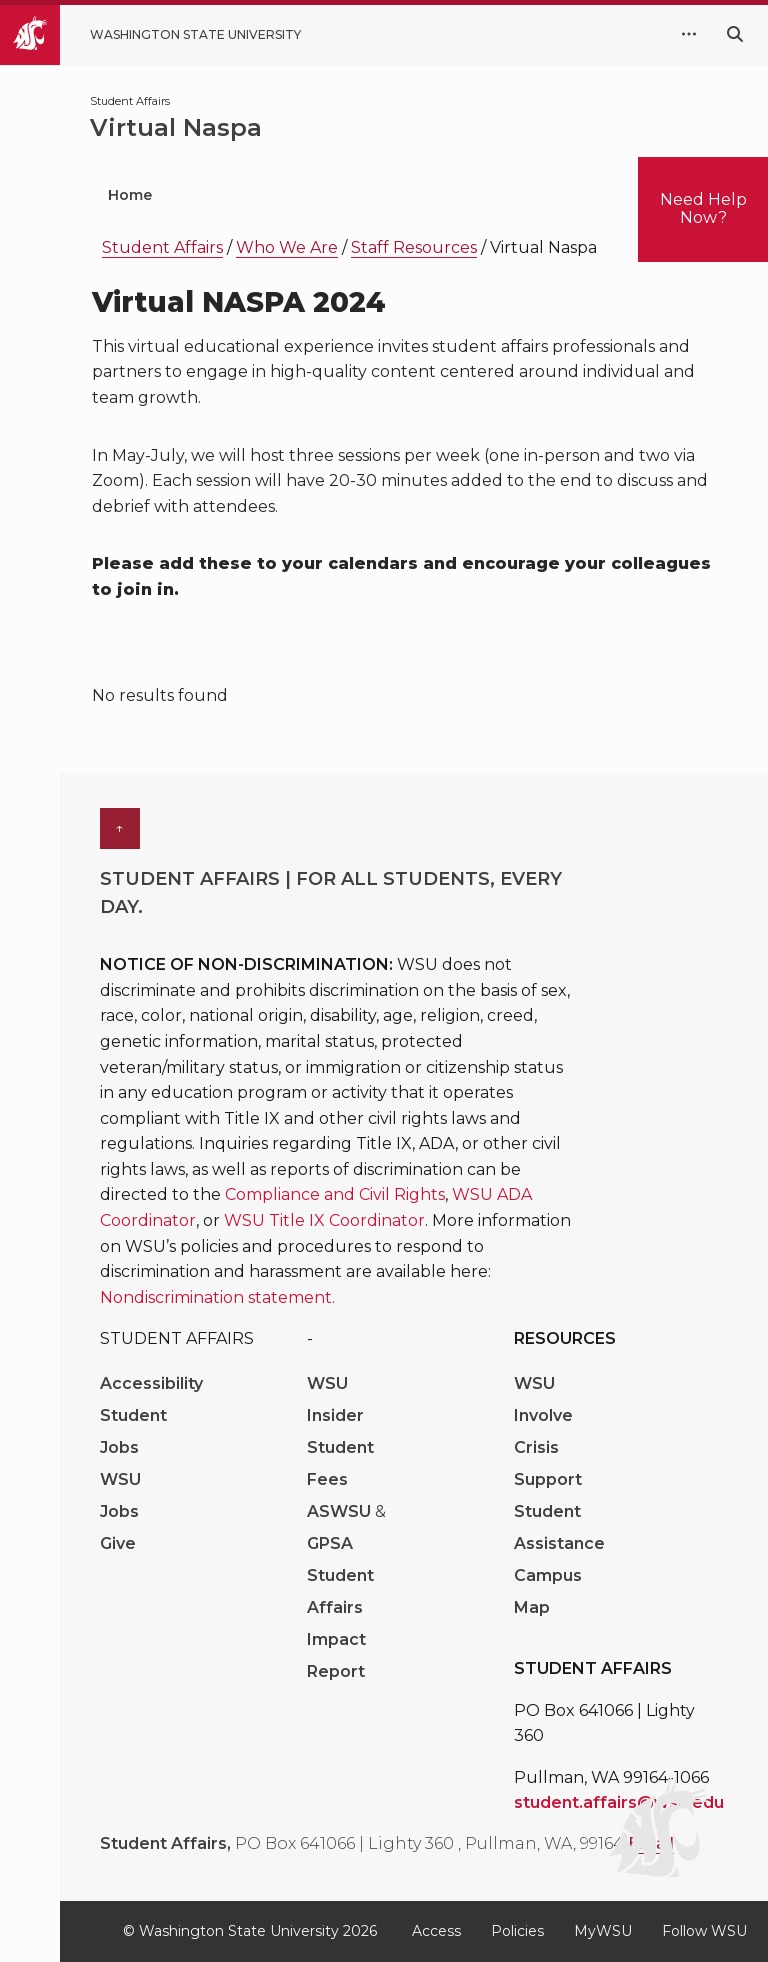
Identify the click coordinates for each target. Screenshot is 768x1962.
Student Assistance (559, 1527)
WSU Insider (335, 1399)
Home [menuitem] (130, 195)
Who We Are (287, 247)
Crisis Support (548, 1463)
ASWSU (341, 1511)
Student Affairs (162, 247)
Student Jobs (133, 1431)
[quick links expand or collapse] (689, 35)
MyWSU (603, 1931)
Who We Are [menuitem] (262, 195)
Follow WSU (704, 1931)
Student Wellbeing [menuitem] (450, 195)
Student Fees (340, 1463)
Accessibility (151, 1383)
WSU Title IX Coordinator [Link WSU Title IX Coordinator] (324, 1220)
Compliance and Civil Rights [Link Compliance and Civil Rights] (335, 1194)
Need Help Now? (703, 208)
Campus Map (548, 1591)
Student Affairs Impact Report (340, 1623)
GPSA (330, 1543)
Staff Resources (414, 247)
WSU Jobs (120, 1495)
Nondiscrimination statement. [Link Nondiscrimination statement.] (217, 1297)
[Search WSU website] (735, 34)
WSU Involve (543, 1399)
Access (436, 1931)
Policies (517, 1931)
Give (118, 1543)
